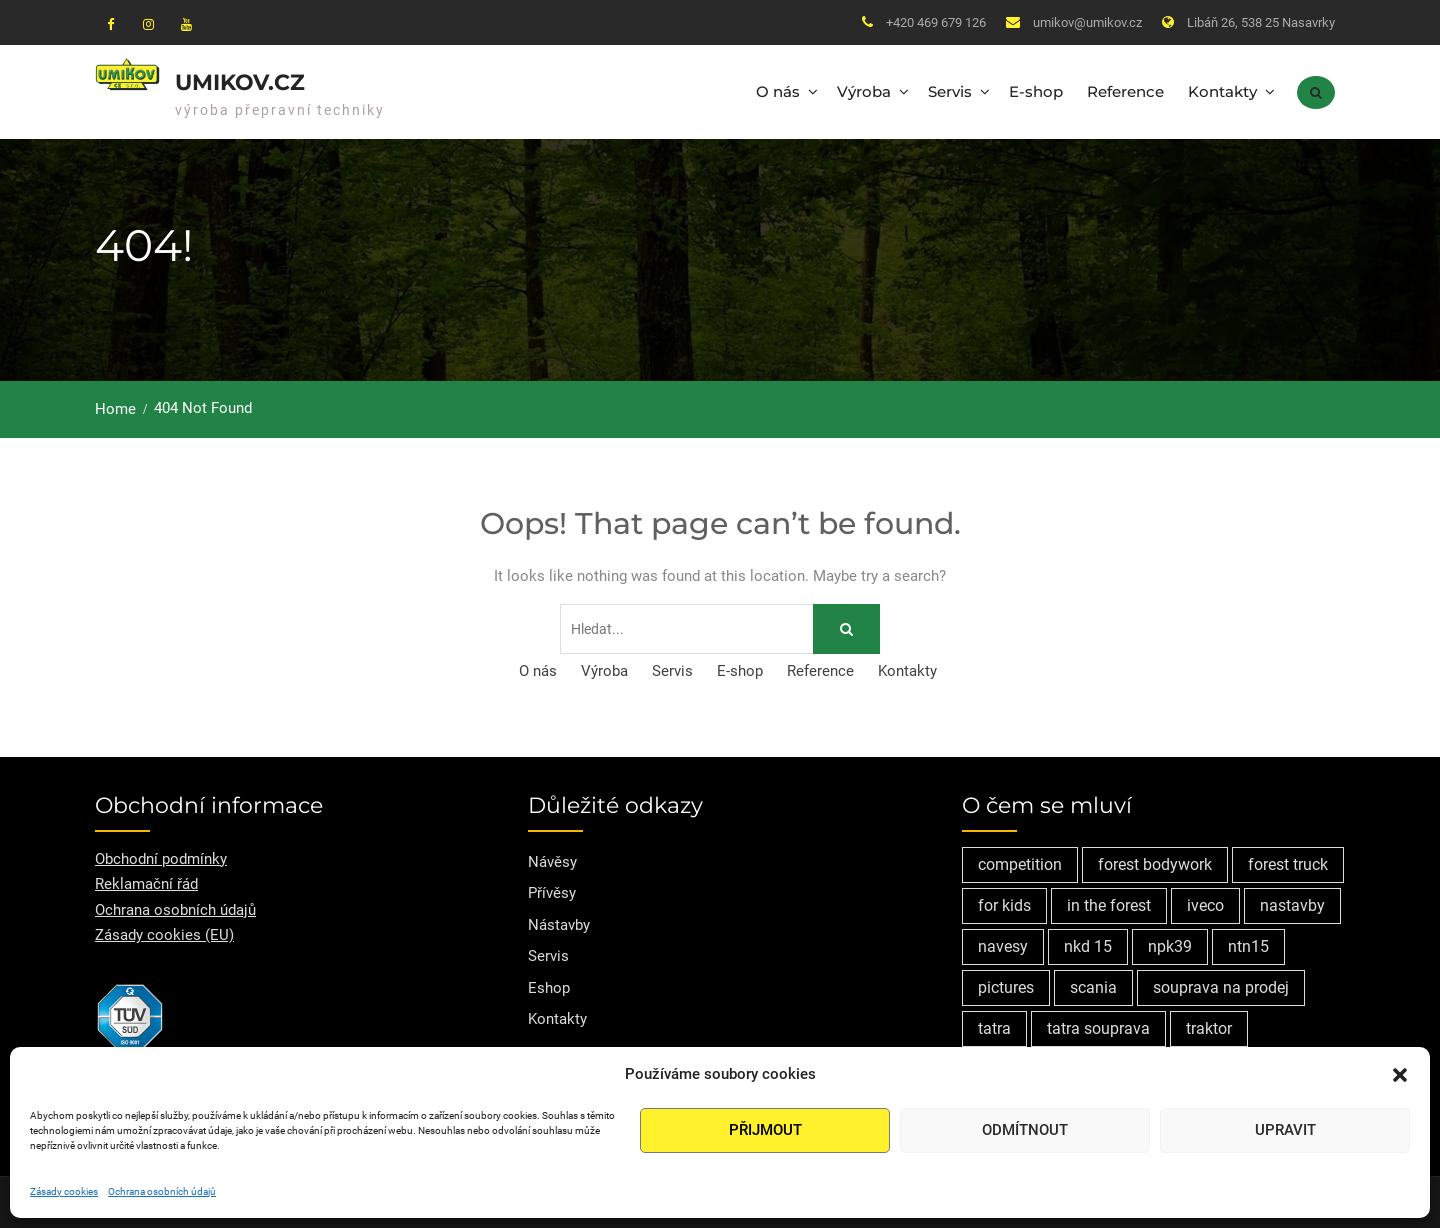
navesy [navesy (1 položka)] (1003, 943)
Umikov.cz (240, 81)
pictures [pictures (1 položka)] (1006, 984)
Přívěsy (552, 891)
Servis (950, 90)
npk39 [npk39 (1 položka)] (1170, 943)
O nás (778, 90)
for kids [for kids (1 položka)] (1004, 902)
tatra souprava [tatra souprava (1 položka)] (1098, 1025)
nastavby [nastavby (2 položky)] (1292, 902)
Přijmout (765, 1130)
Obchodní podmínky (161, 856)
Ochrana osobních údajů (162, 1191)
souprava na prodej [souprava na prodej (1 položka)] (1221, 984)
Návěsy (552, 859)
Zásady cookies (64, 1191)
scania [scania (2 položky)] (1093, 984)
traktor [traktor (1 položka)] (1209, 1025)
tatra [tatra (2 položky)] (994, 1025)
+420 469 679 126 (936, 22)
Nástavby (559, 922)
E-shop (1036, 90)
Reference (1125, 90)
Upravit (1285, 1130)
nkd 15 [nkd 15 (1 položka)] (1088, 943)
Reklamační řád (146, 882)
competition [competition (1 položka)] (1020, 861)
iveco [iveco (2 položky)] (1205, 902)
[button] (1400, 1075)
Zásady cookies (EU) (164, 933)
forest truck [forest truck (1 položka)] (1288, 861)
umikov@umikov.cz (1087, 22)
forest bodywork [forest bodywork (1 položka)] (1155, 861)
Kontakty (1222, 90)
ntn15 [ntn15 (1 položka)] (1248, 943)
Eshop (549, 985)
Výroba (864, 90)
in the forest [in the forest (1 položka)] (1109, 902)
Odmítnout (1025, 1130)
